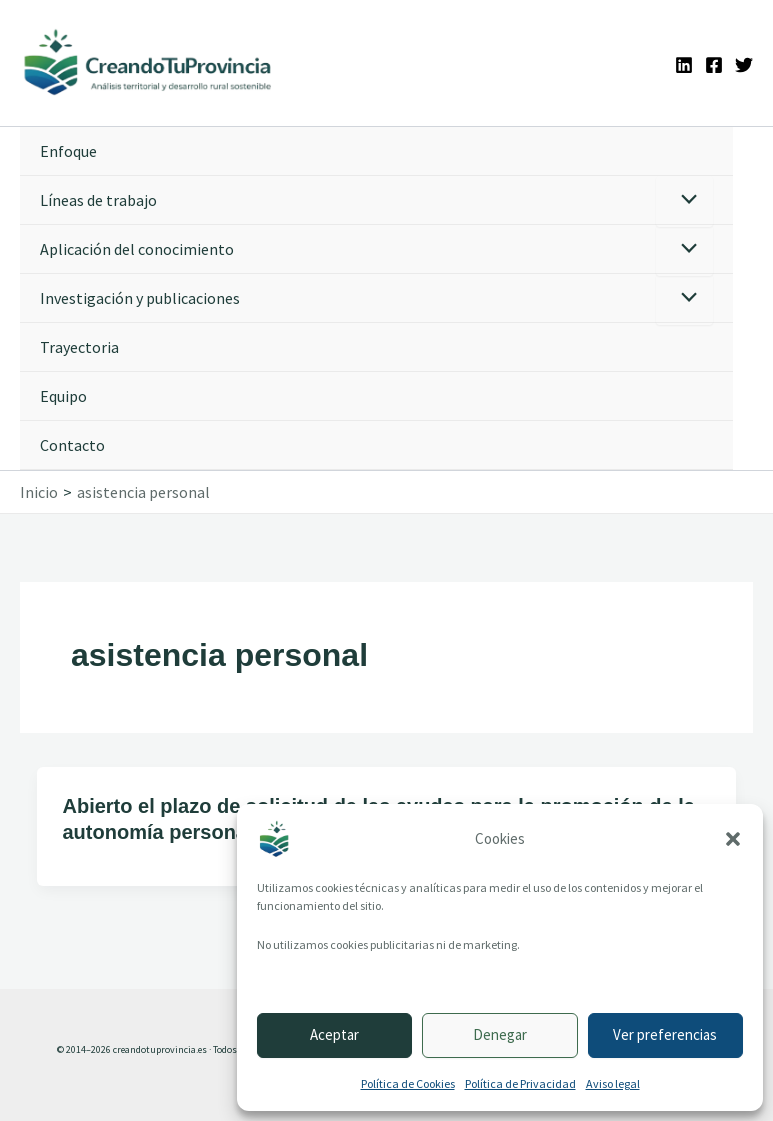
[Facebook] (714, 65)
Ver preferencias (665, 1034)
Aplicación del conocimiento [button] (137, 250)
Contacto (72, 446)
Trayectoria (79, 348)
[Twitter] (744, 65)
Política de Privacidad (520, 1083)
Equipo (63, 397)
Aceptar (334, 1034)
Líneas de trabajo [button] (98, 201)
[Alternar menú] (684, 202)
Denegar (500, 1034)
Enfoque (68, 152)
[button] (733, 839)
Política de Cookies (408, 1083)
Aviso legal (613, 1083)
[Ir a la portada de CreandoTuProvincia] (150, 63)
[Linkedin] (684, 65)
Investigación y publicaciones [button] (140, 299)
